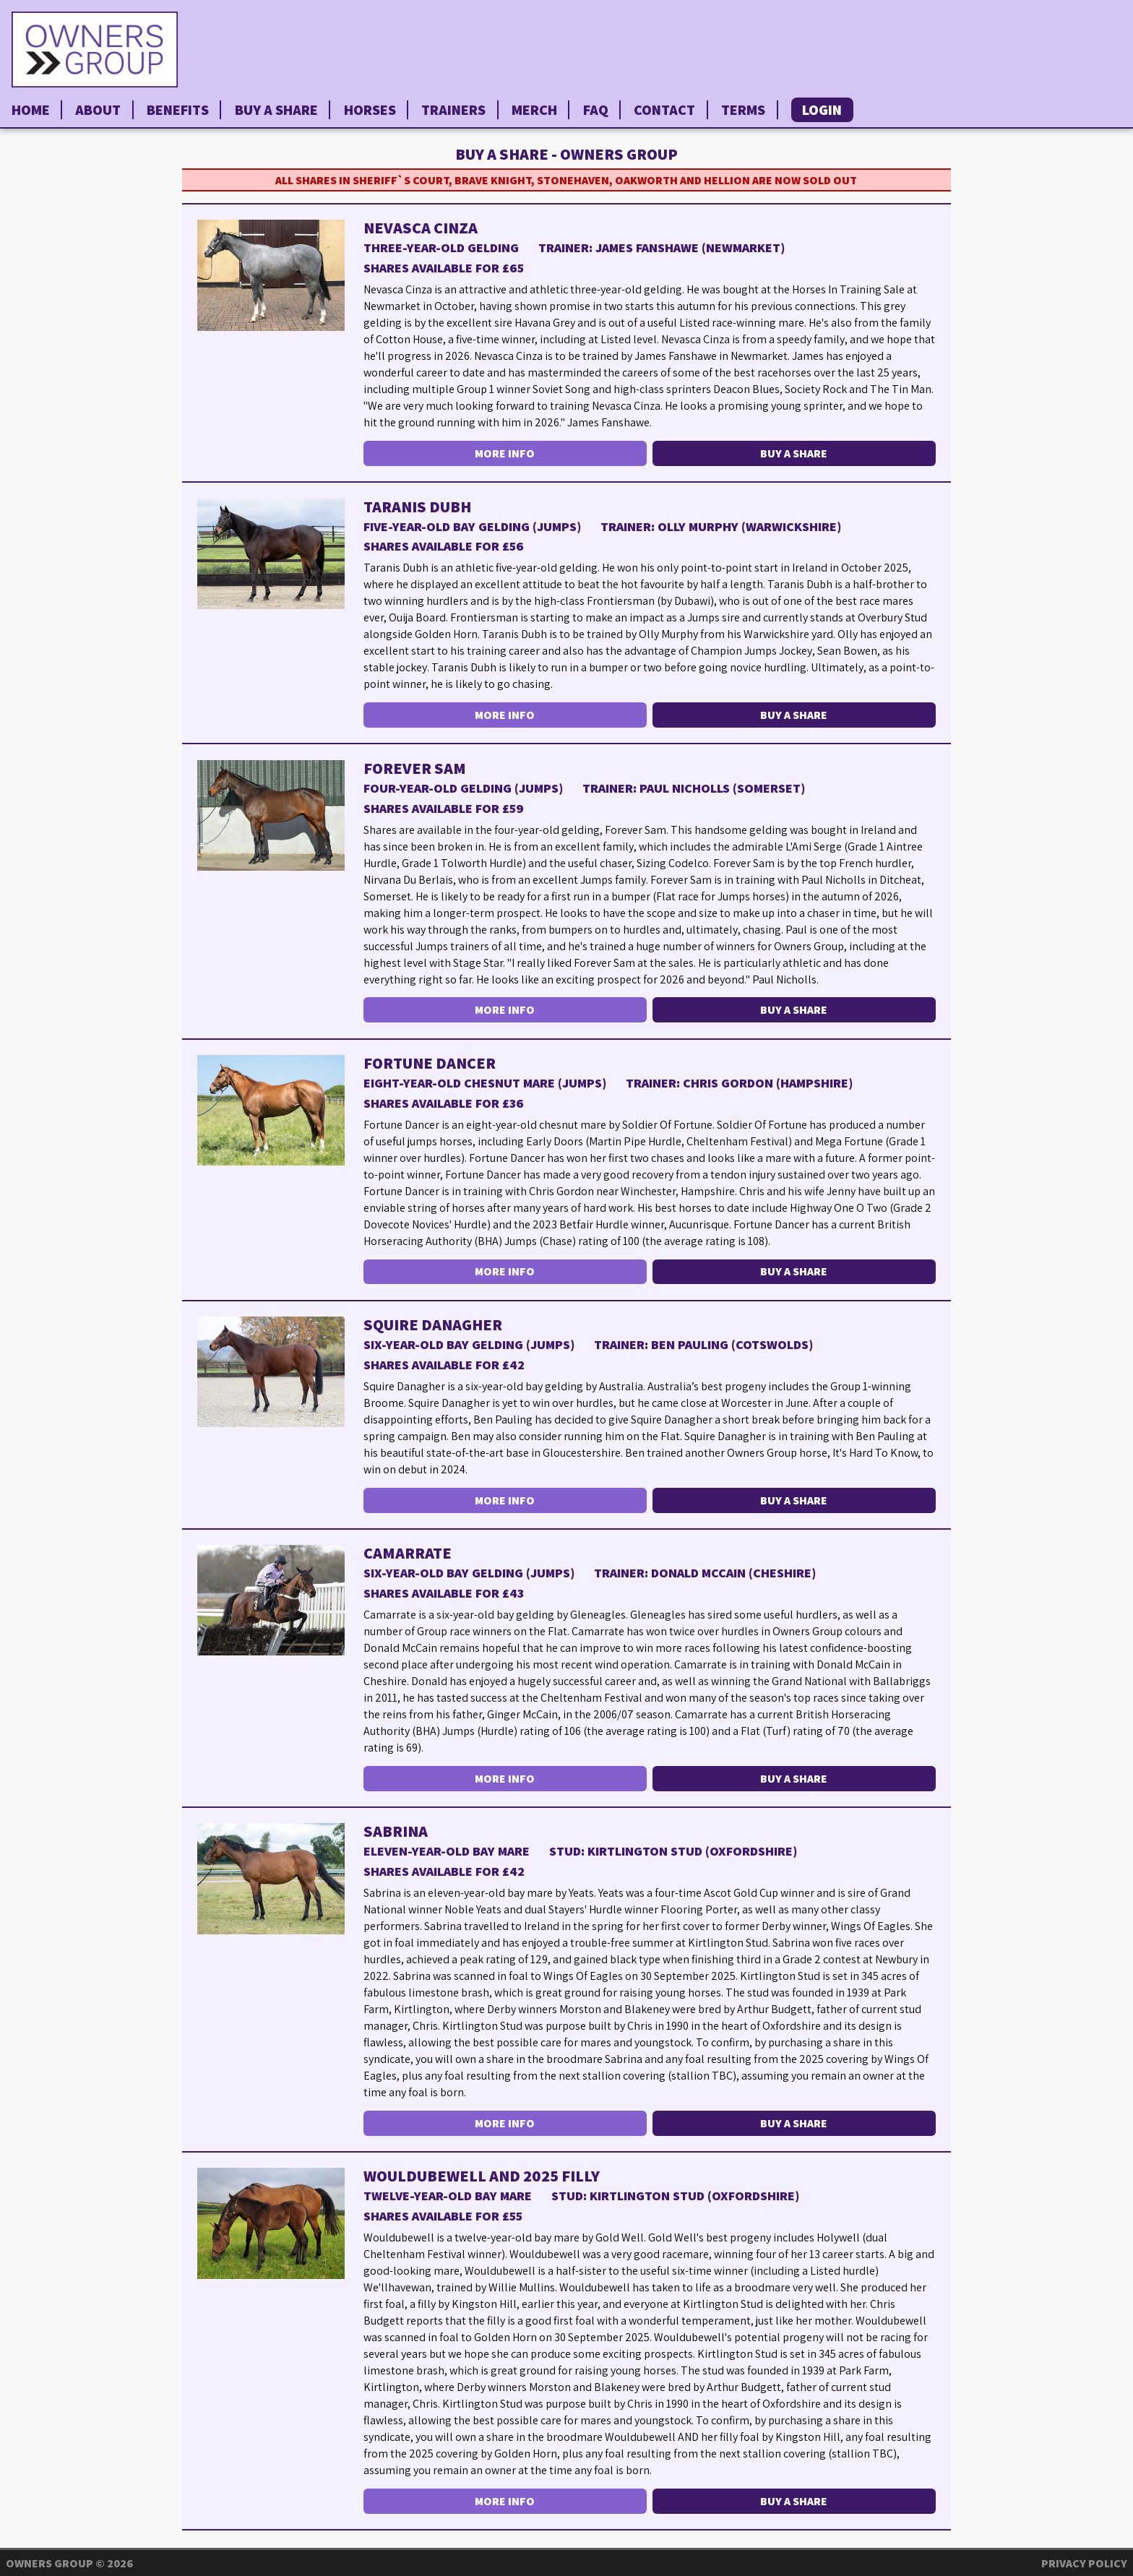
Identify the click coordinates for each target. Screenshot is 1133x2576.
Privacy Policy (1084, 2563)
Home (31, 109)
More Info (505, 453)
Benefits (178, 109)
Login (822, 109)
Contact (664, 109)
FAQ (595, 109)
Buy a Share (276, 109)
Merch (534, 109)
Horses (370, 109)
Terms (743, 109)
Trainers (453, 109)
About (98, 109)
